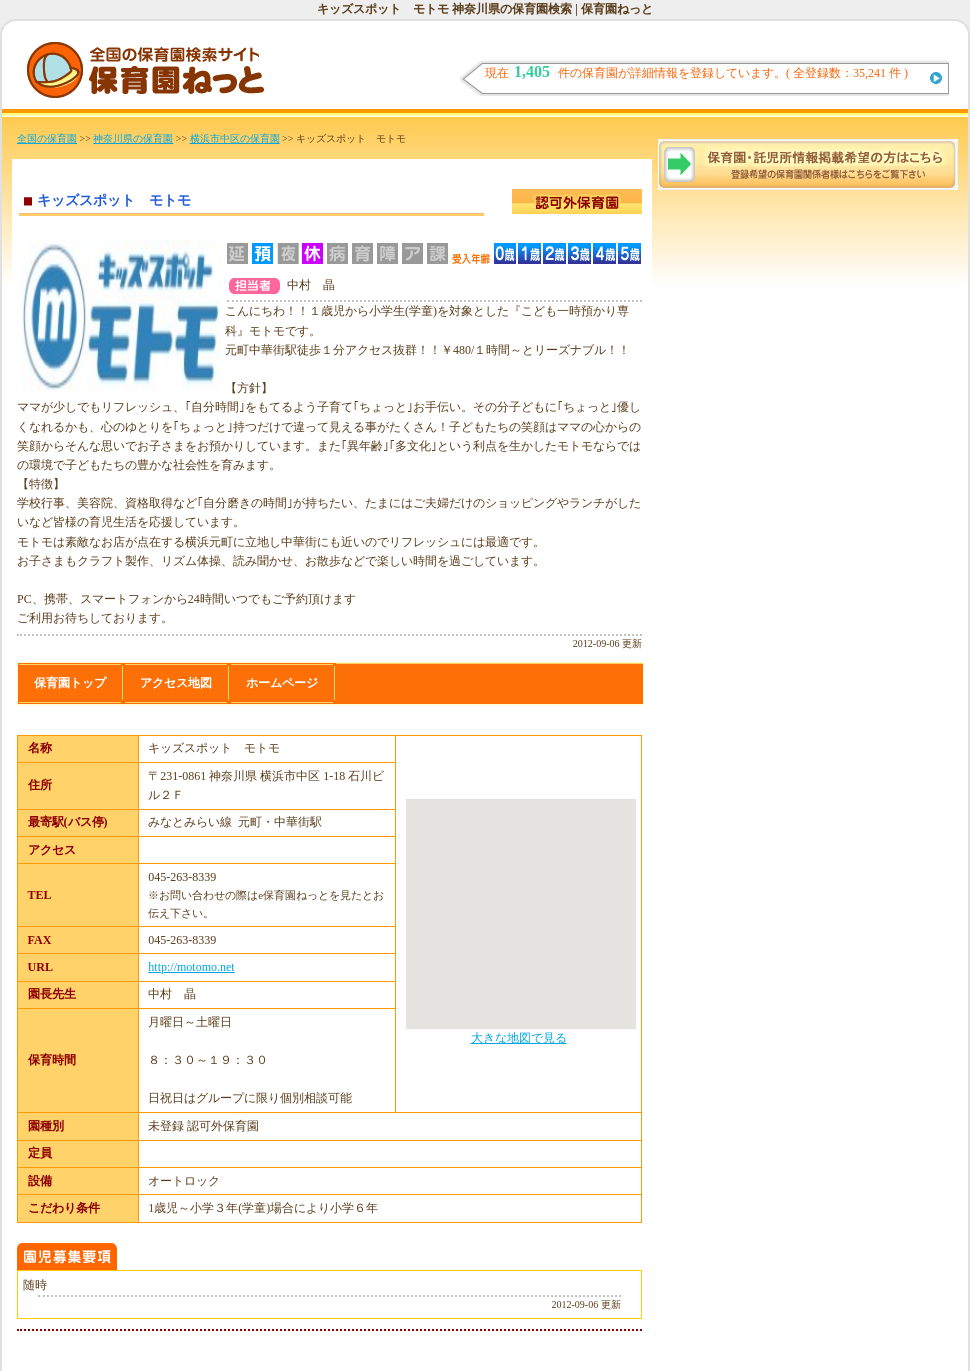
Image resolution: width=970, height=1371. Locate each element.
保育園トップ (70, 683)
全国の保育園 (47, 138)
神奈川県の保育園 (133, 138)
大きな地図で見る (519, 1038)
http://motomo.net (191, 967)
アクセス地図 (176, 683)
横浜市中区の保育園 (235, 138)
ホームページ (282, 683)
